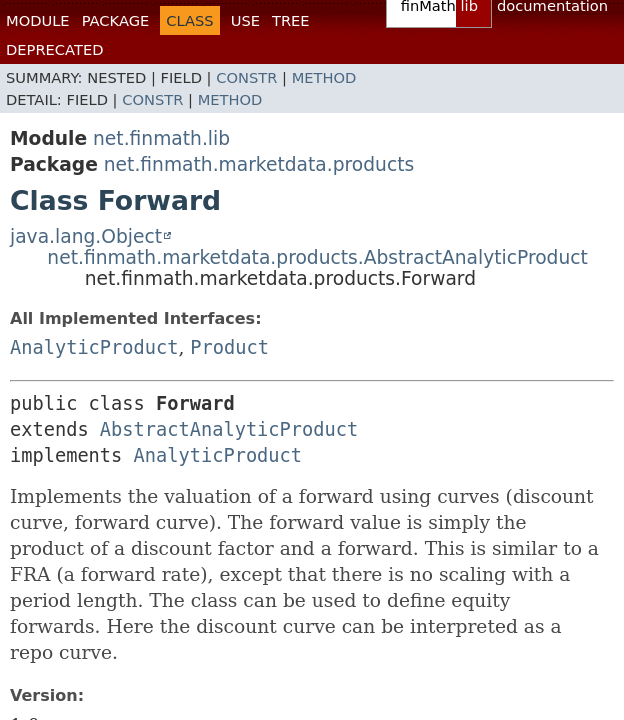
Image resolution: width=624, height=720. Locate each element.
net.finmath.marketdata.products (259, 164)
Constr (246, 77)
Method (324, 77)
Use (245, 20)
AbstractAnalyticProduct (229, 429)
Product (229, 347)
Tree (291, 20)
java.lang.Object (86, 236)
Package (116, 20)
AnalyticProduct (94, 347)
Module (38, 20)
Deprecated (54, 49)
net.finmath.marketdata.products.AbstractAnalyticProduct (317, 257)
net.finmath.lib (161, 138)
